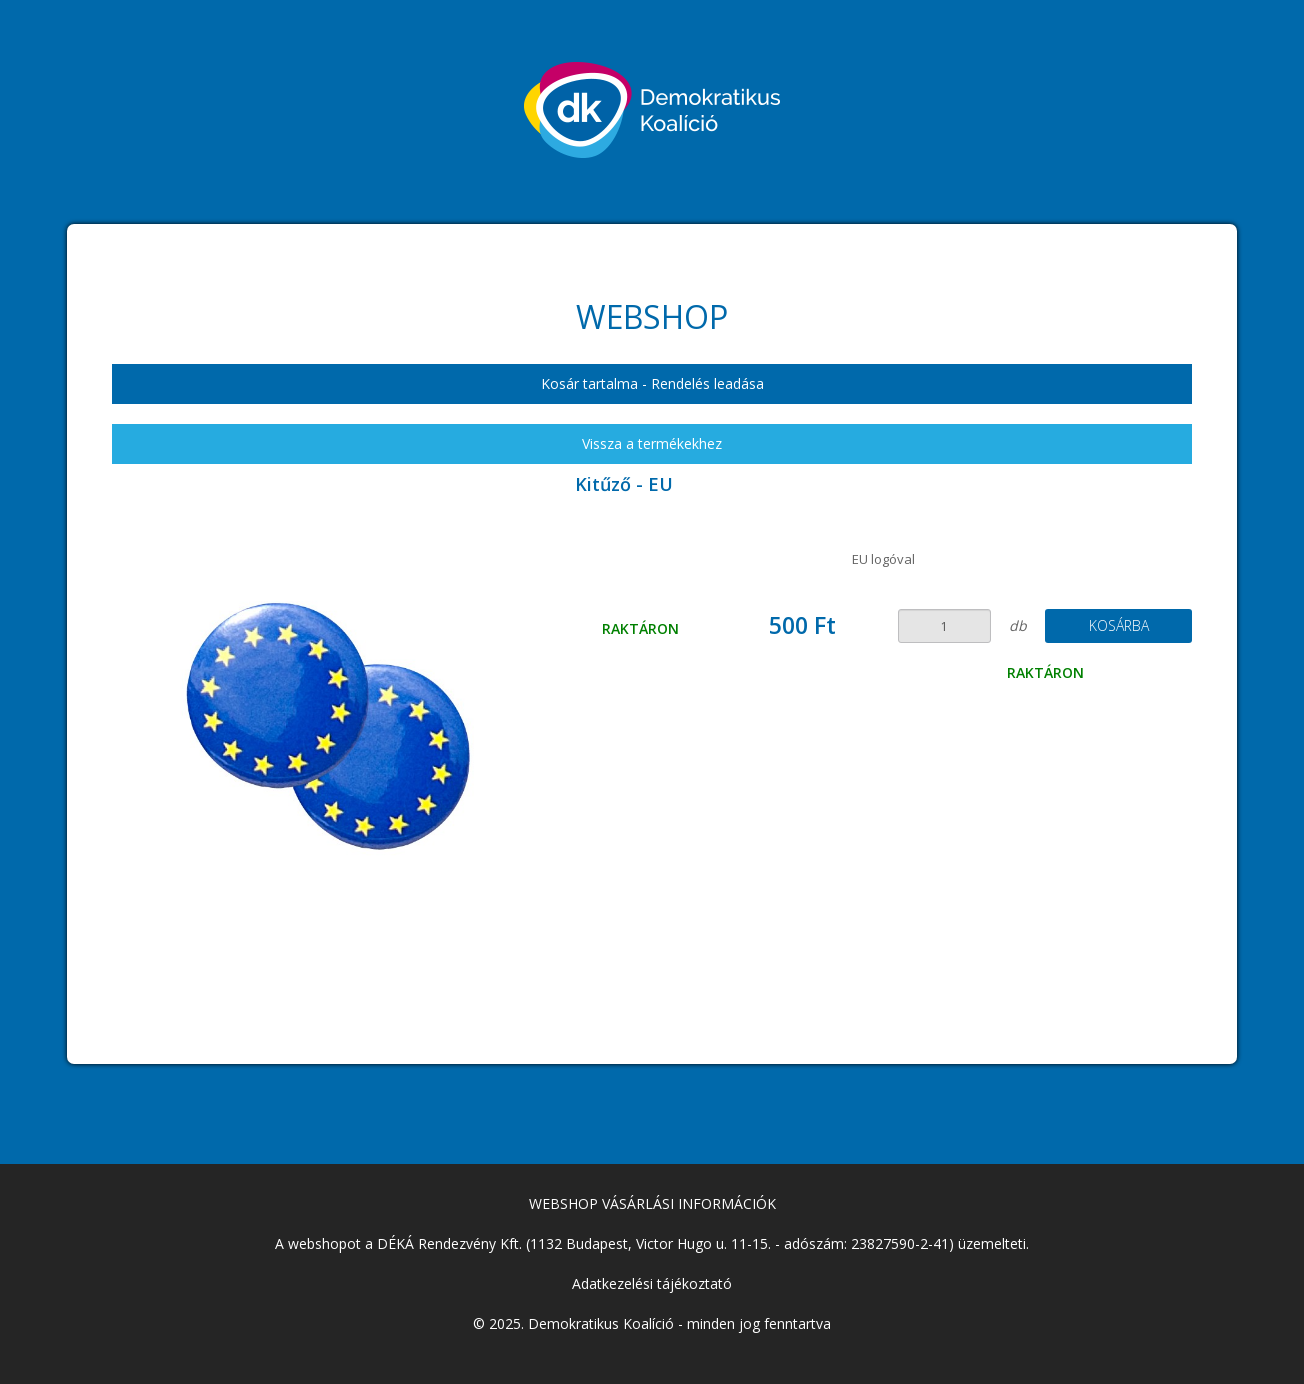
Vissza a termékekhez (652, 443)
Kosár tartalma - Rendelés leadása (652, 383)
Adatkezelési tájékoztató (652, 1283)
